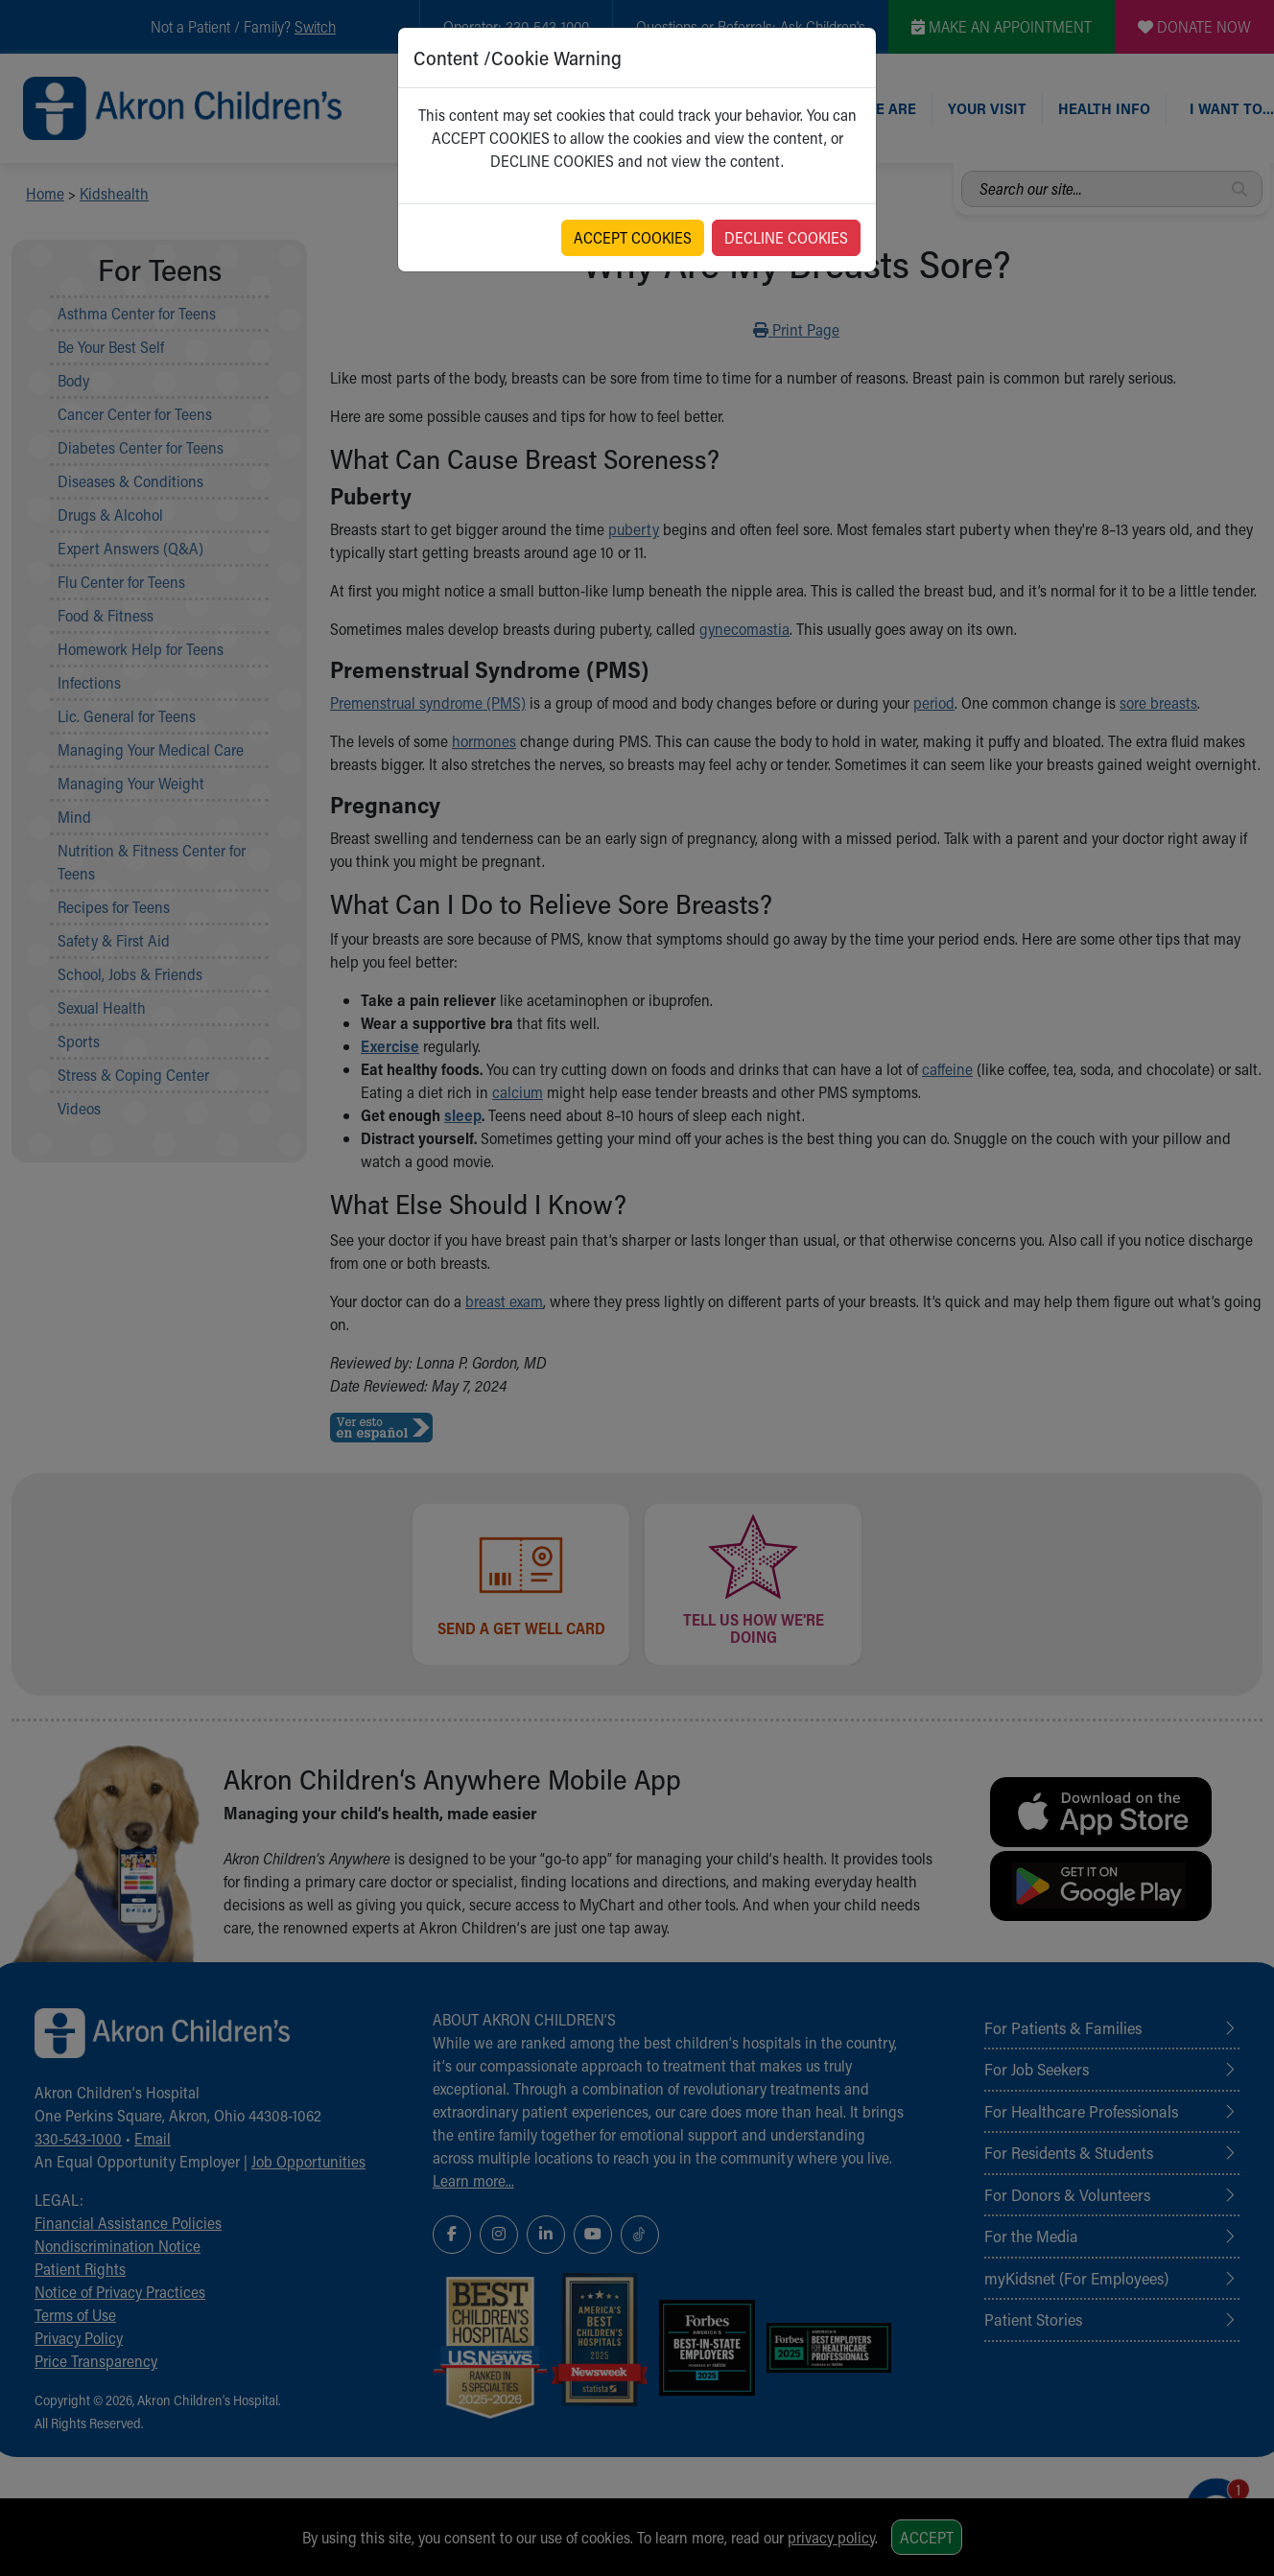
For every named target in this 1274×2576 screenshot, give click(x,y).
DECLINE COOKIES (786, 237)
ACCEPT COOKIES (633, 237)
